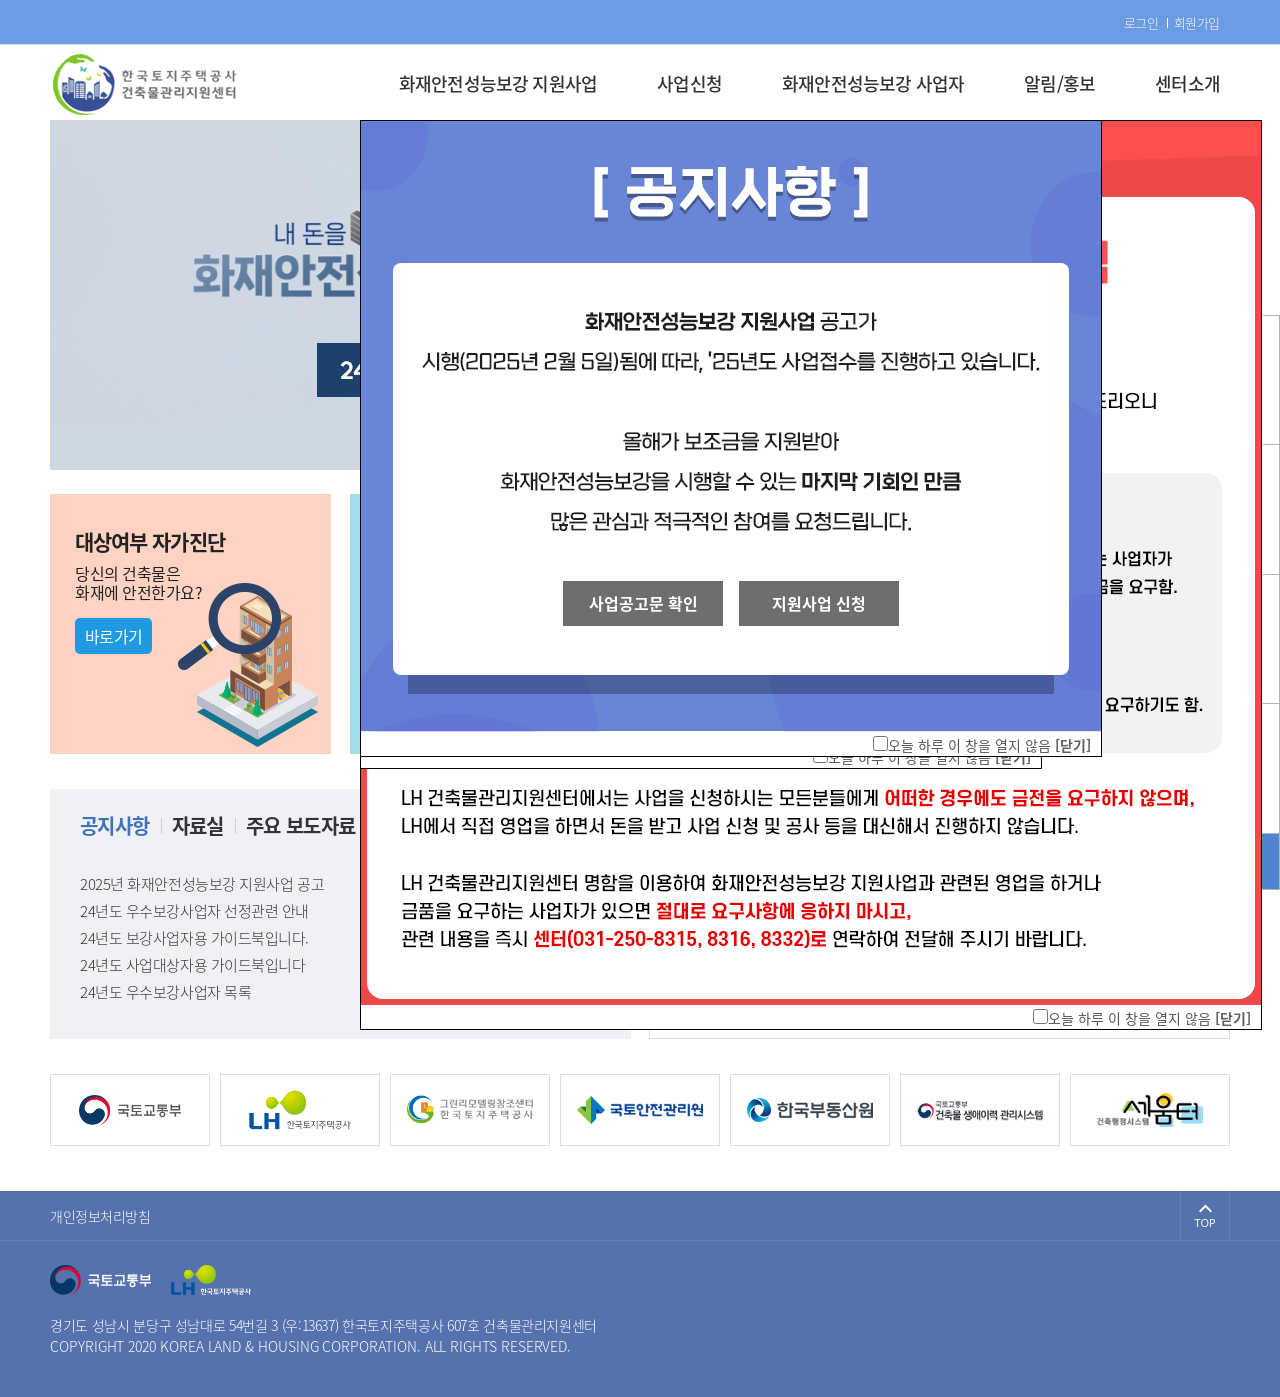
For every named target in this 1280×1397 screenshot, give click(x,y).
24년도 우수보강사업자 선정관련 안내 (340, 911)
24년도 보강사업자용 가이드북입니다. (340, 938)
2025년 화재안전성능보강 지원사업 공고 (340, 884)
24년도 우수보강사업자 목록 (340, 992)
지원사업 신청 (819, 603)
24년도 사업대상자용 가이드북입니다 (340, 965)
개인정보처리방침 (100, 1216)
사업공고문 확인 (643, 603)
